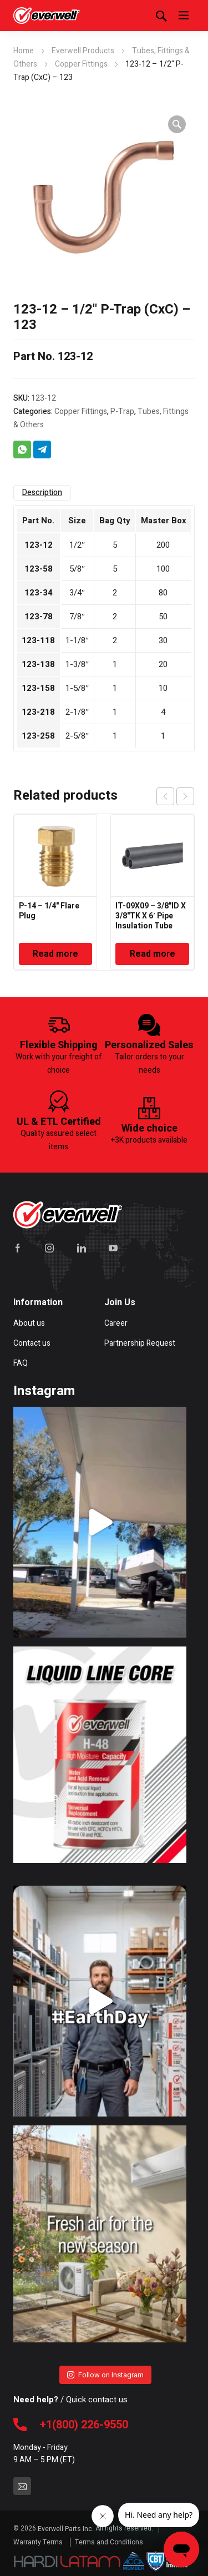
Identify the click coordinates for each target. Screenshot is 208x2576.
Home (23, 51)
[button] (177, 124)
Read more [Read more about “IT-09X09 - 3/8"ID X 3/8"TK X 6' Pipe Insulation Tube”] (152, 954)
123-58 (38, 569)
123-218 (38, 712)
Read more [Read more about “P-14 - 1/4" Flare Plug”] (55, 954)
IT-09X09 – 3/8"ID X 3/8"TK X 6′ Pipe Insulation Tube (150, 916)
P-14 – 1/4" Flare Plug (49, 911)
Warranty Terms (38, 2542)
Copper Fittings (81, 64)
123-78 (38, 616)
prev (165, 796)
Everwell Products (83, 51)
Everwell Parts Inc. (66, 2529)
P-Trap (122, 411)
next (185, 796)
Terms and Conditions (109, 2542)
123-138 (38, 664)
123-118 (38, 640)
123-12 (38, 545)
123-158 (38, 688)
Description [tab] (42, 492)
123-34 (38, 593)
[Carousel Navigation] (175, 796)
